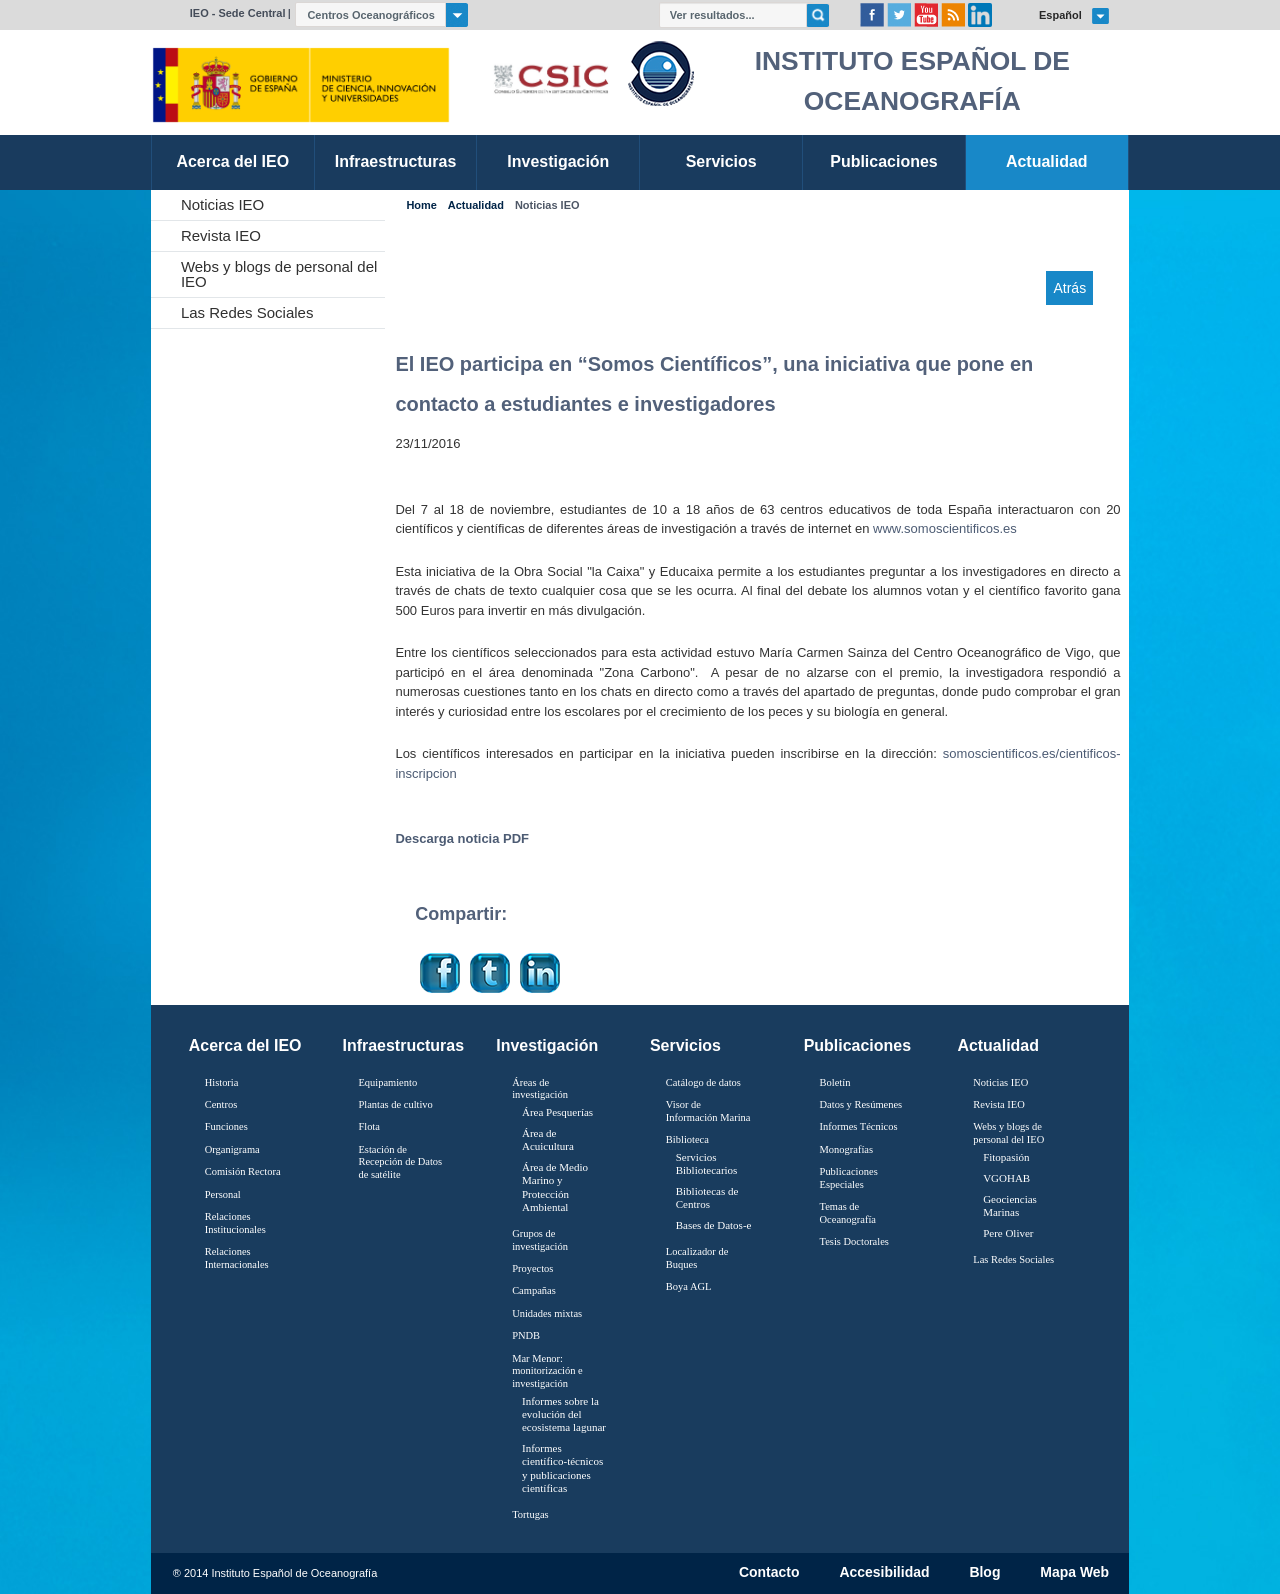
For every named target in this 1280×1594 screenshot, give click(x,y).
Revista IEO (221, 235)
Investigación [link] (558, 161)
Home (421, 205)
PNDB (526, 1335)
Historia (222, 1082)
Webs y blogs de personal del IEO (279, 274)
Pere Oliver (1008, 1233)
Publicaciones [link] (883, 161)
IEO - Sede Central (238, 13)
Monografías (847, 1149)
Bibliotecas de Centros (707, 1197)
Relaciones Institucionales (235, 1223)
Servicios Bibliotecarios (707, 1163)
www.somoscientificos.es (945, 528)
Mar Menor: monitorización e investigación (547, 1371)
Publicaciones (857, 1045)
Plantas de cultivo (395, 1104)
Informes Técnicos (859, 1126)
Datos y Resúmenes (861, 1104)
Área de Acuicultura (548, 1139)
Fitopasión (1006, 1157)
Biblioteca (687, 1139)
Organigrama (232, 1149)
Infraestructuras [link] (396, 161)
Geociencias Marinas (1010, 1205)
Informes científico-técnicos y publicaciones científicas (562, 1468)
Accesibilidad (884, 1573)
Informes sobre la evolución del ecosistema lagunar (564, 1414)
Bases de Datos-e (714, 1225)
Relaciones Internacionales (237, 1258)
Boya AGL (689, 1286)
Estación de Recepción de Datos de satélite (400, 1162)
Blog (984, 1573)
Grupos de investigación (540, 1240)
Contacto (769, 1573)
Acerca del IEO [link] (232, 161)
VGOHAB (1006, 1178)
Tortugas (530, 1514)
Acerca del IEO (245, 1045)
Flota (369, 1126)
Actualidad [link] (1047, 161)
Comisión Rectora (243, 1171)
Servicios (685, 1045)
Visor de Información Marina (708, 1111)
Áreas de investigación (540, 1089)
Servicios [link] (721, 161)
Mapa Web (1074, 1573)
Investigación (547, 1045)
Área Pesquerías (557, 1112)
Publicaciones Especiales (849, 1178)
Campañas (534, 1290)
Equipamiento (387, 1082)
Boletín (835, 1082)
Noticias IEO (222, 204)
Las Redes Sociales (247, 312)
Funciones (226, 1126)
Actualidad (476, 205)
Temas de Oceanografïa (848, 1213)
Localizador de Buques (697, 1258)
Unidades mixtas (547, 1313)
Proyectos (532, 1268)
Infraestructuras (404, 1045)
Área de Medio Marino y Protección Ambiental (555, 1187)
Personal (223, 1194)
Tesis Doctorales (854, 1241)
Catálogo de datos (703, 1082)
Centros (221, 1104)
